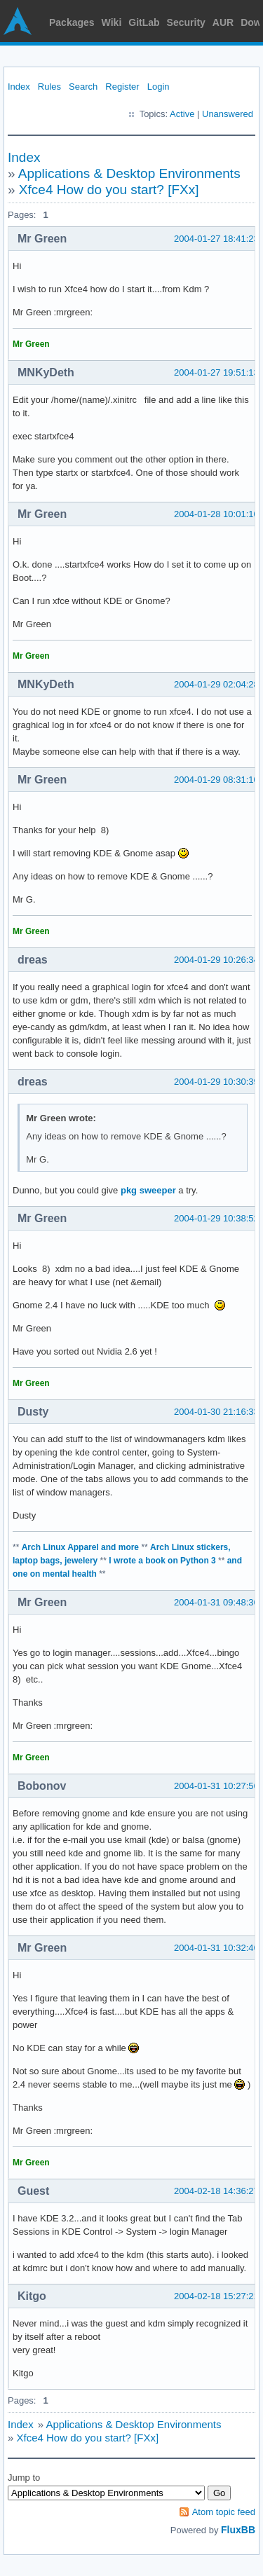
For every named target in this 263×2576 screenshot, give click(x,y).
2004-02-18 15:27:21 (216, 2296)
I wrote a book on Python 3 (162, 1561)
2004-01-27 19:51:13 (216, 372)
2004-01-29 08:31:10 (216, 779)
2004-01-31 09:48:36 (216, 1602)
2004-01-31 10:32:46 (216, 1948)
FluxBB (238, 2529)
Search (83, 86)
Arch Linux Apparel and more (80, 1547)
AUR (223, 22)
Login (158, 86)
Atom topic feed (223, 2512)
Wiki (112, 22)
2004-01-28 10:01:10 (216, 514)
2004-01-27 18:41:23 (216, 238)
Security (186, 22)
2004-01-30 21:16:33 (216, 1411)
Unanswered (227, 114)
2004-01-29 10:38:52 (216, 1218)
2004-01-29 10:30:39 (216, 1081)
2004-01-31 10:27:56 (216, 1786)
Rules (49, 86)
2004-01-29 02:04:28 (216, 684)
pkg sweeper (148, 1190)
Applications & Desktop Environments (129, 173)
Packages (72, 22)
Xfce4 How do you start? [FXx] (109, 189)
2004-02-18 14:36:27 (216, 2191)
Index (19, 86)
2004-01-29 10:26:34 (216, 959)
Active (182, 114)
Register (122, 86)
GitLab (143, 22)
